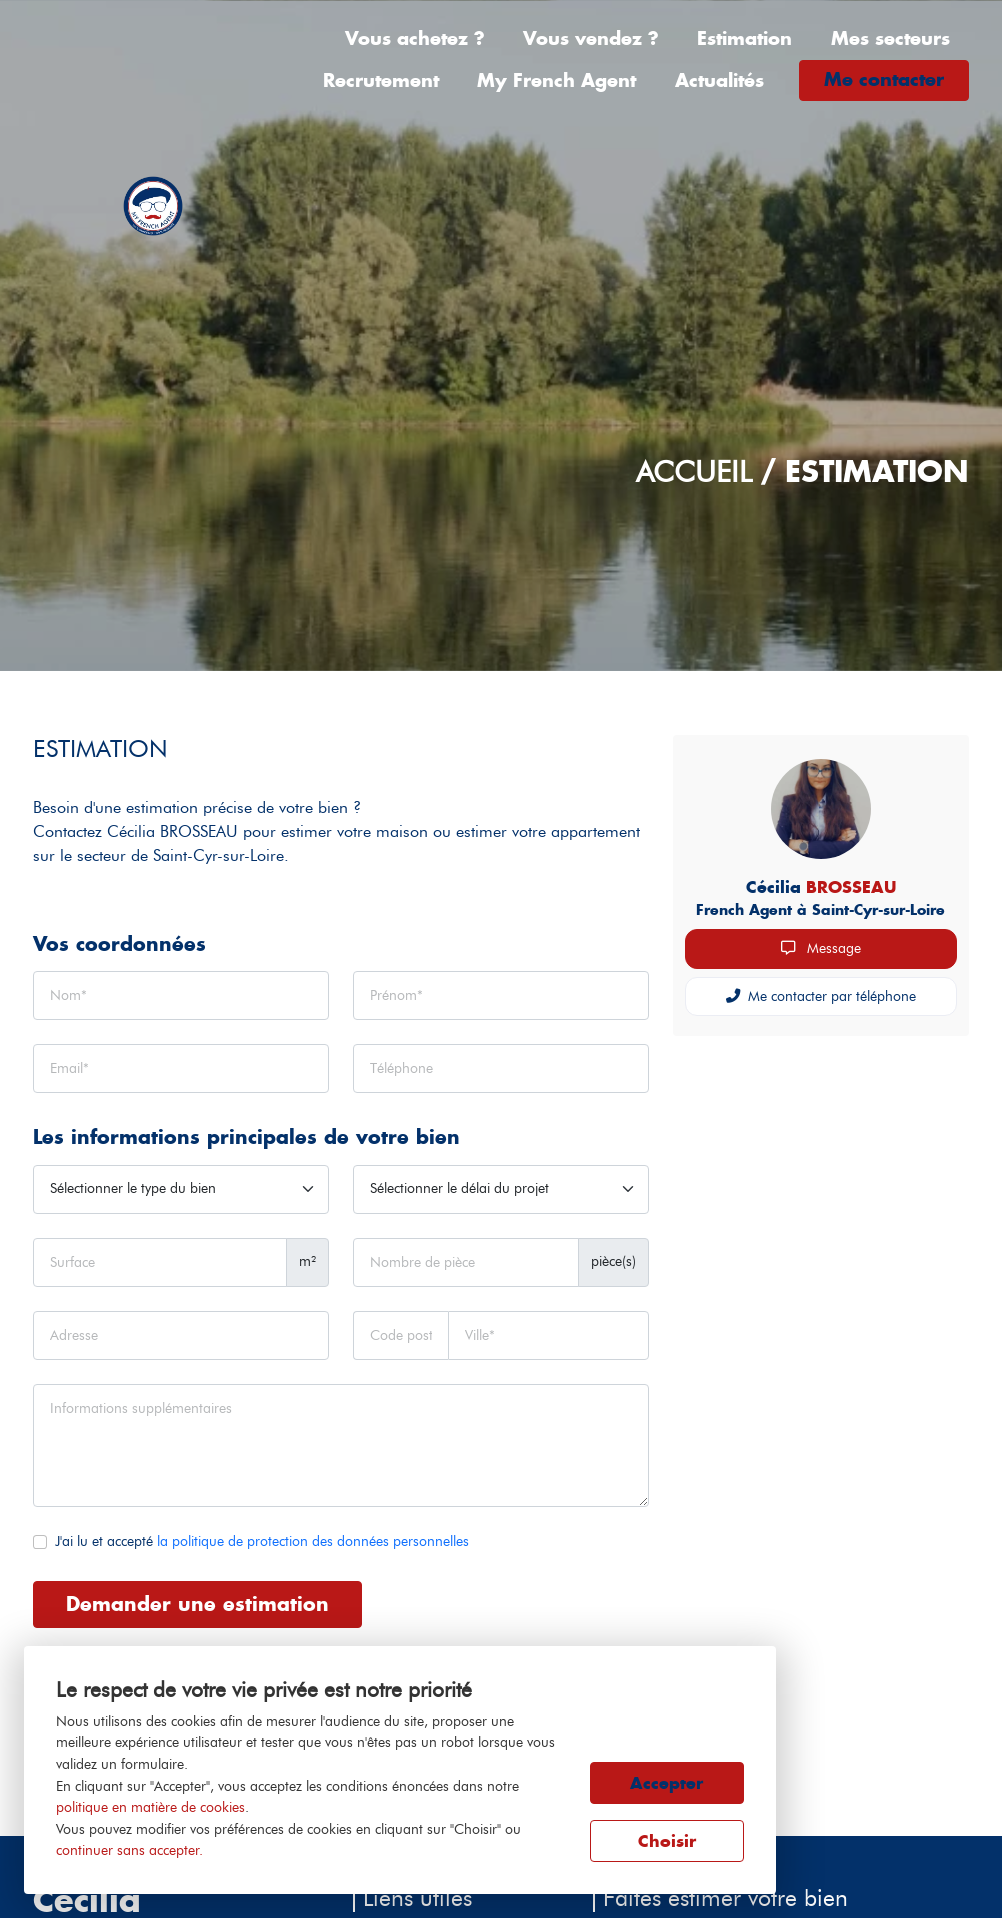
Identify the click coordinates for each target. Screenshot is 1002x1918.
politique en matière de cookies (150, 1807)
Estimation (744, 38)
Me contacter (884, 79)
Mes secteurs (890, 38)
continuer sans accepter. (129, 1850)
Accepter (666, 1783)
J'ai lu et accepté (262, 1541)
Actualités (719, 80)
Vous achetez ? (415, 38)
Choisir (667, 1841)
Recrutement (381, 80)
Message (821, 948)
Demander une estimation (197, 1603)
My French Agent (556, 80)
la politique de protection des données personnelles (313, 1541)
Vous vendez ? (591, 38)
